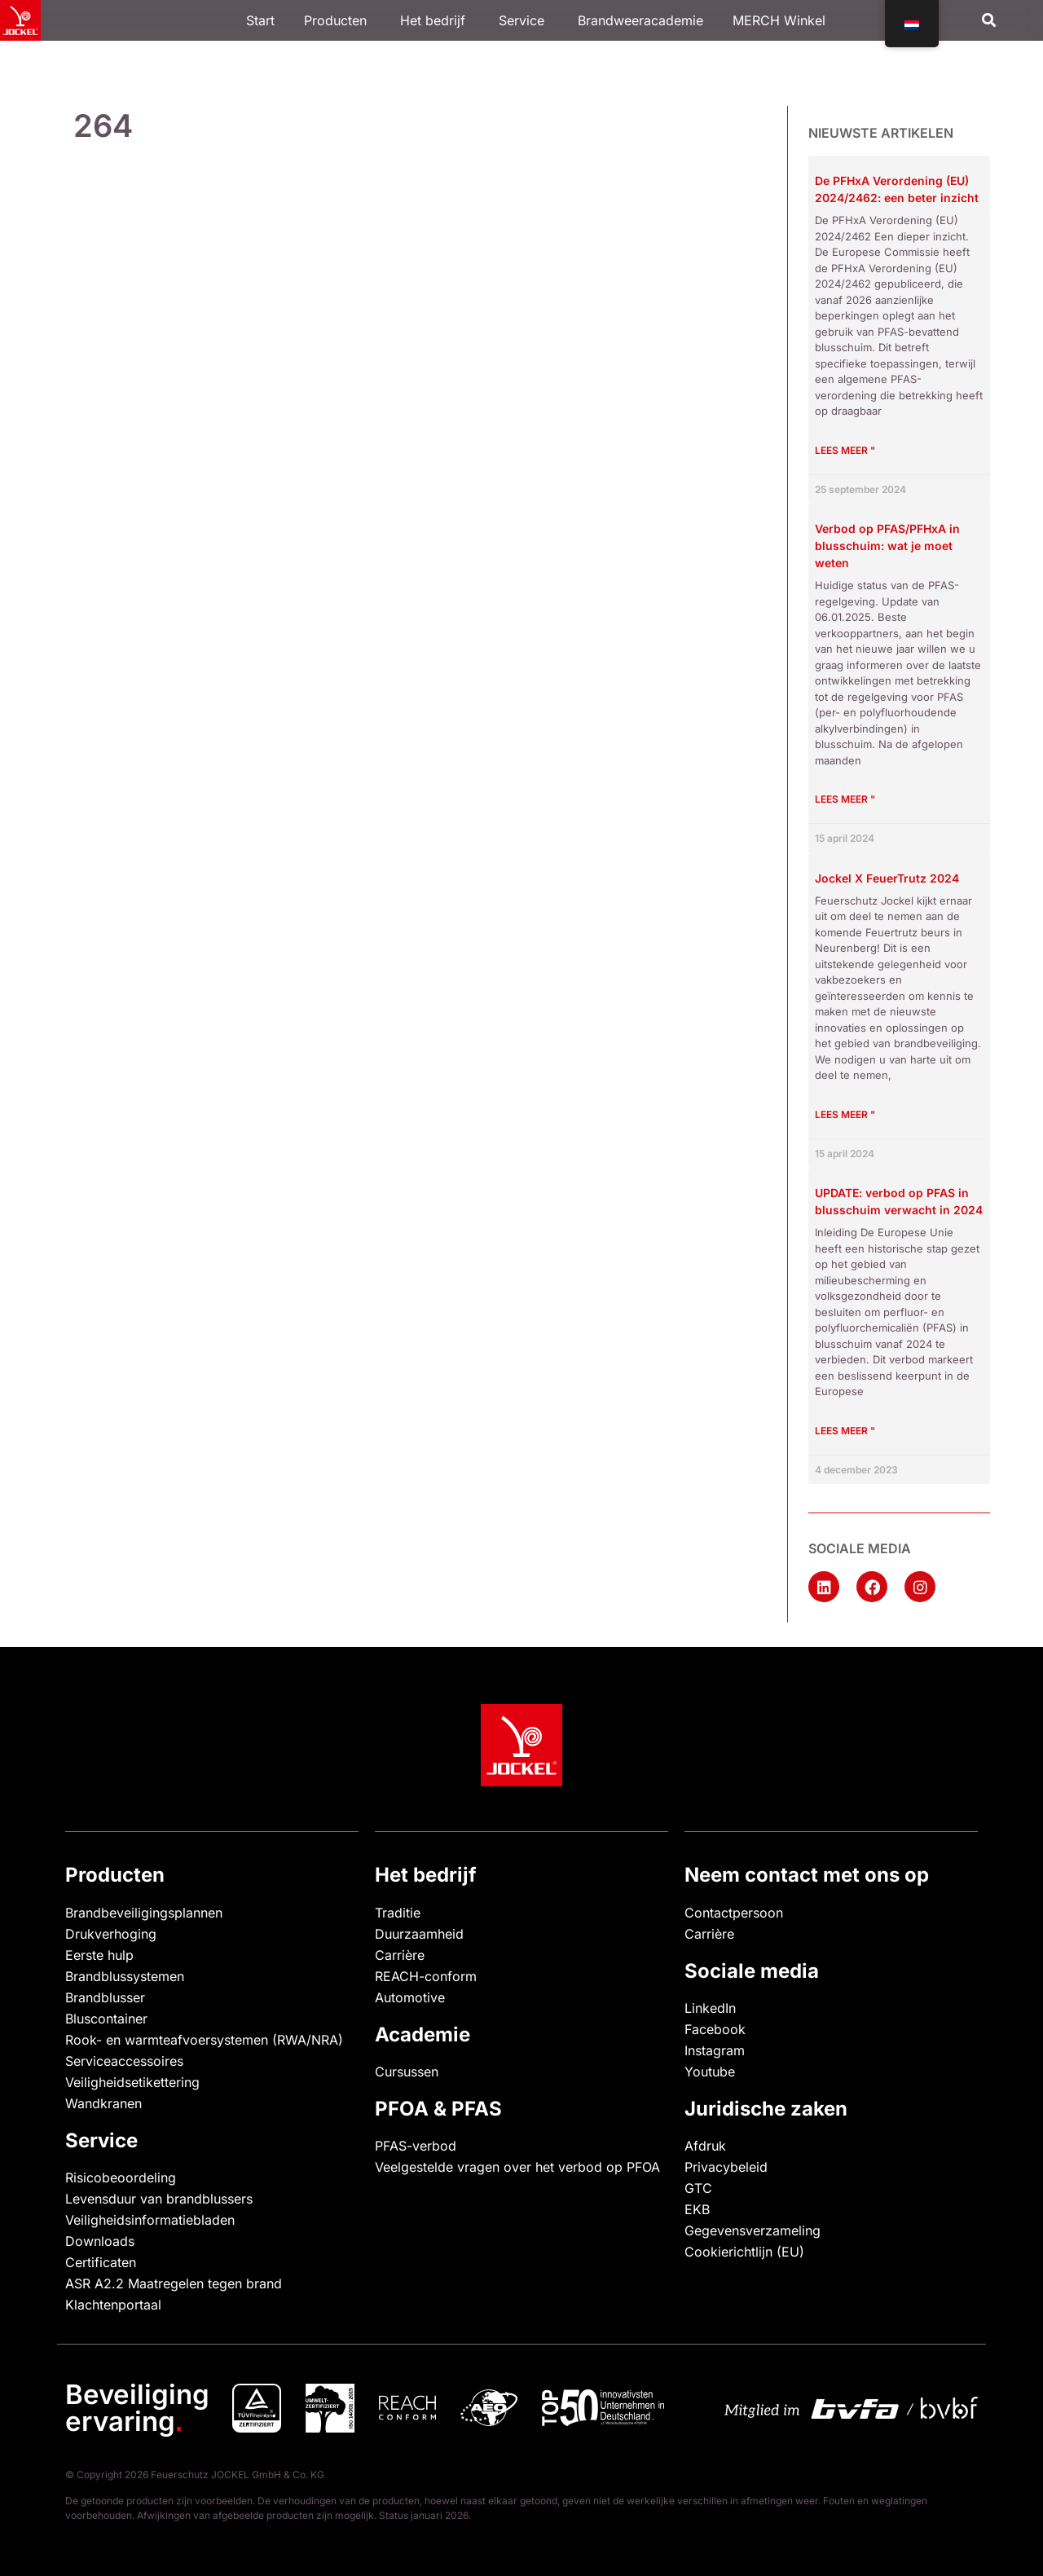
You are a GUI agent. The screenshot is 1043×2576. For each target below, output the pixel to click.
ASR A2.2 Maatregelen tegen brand (173, 2283)
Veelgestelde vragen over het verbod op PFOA (517, 2167)
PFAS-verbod (415, 2146)
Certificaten (100, 2262)
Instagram (714, 2050)
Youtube (709, 2071)
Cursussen (406, 2071)
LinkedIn (710, 2008)
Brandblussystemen (124, 1976)
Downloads (99, 2241)
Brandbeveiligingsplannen (143, 1912)
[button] (989, 21)
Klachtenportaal (113, 2304)
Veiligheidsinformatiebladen (150, 2220)
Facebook (715, 2029)
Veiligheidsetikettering (132, 2082)
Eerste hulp (99, 1955)
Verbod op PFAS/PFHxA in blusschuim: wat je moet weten (887, 546)
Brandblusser (105, 1997)
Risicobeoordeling (120, 2177)
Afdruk (705, 2146)
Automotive (410, 1997)
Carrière (400, 1955)
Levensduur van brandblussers (159, 2199)
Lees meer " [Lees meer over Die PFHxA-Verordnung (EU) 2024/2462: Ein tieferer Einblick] (845, 450)
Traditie (397, 1912)
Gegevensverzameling (752, 2230)
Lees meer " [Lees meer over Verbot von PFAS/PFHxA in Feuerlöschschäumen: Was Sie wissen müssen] (845, 799)
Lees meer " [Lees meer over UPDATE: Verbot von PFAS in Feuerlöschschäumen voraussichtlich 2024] (845, 1431)
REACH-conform (426, 1976)
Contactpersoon (733, 1912)
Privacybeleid (726, 2167)
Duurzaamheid (419, 1934)
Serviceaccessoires (124, 2061)
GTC (698, 2188)
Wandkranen (103, 2103)
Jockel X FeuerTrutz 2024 (887, 878)
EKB (697, 2209)
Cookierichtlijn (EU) (744, 2252)
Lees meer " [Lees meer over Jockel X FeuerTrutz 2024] (845, 1114)
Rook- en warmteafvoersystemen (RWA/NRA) (204, 2040)
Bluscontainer (106, 2018)
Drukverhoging (110, 1934)
